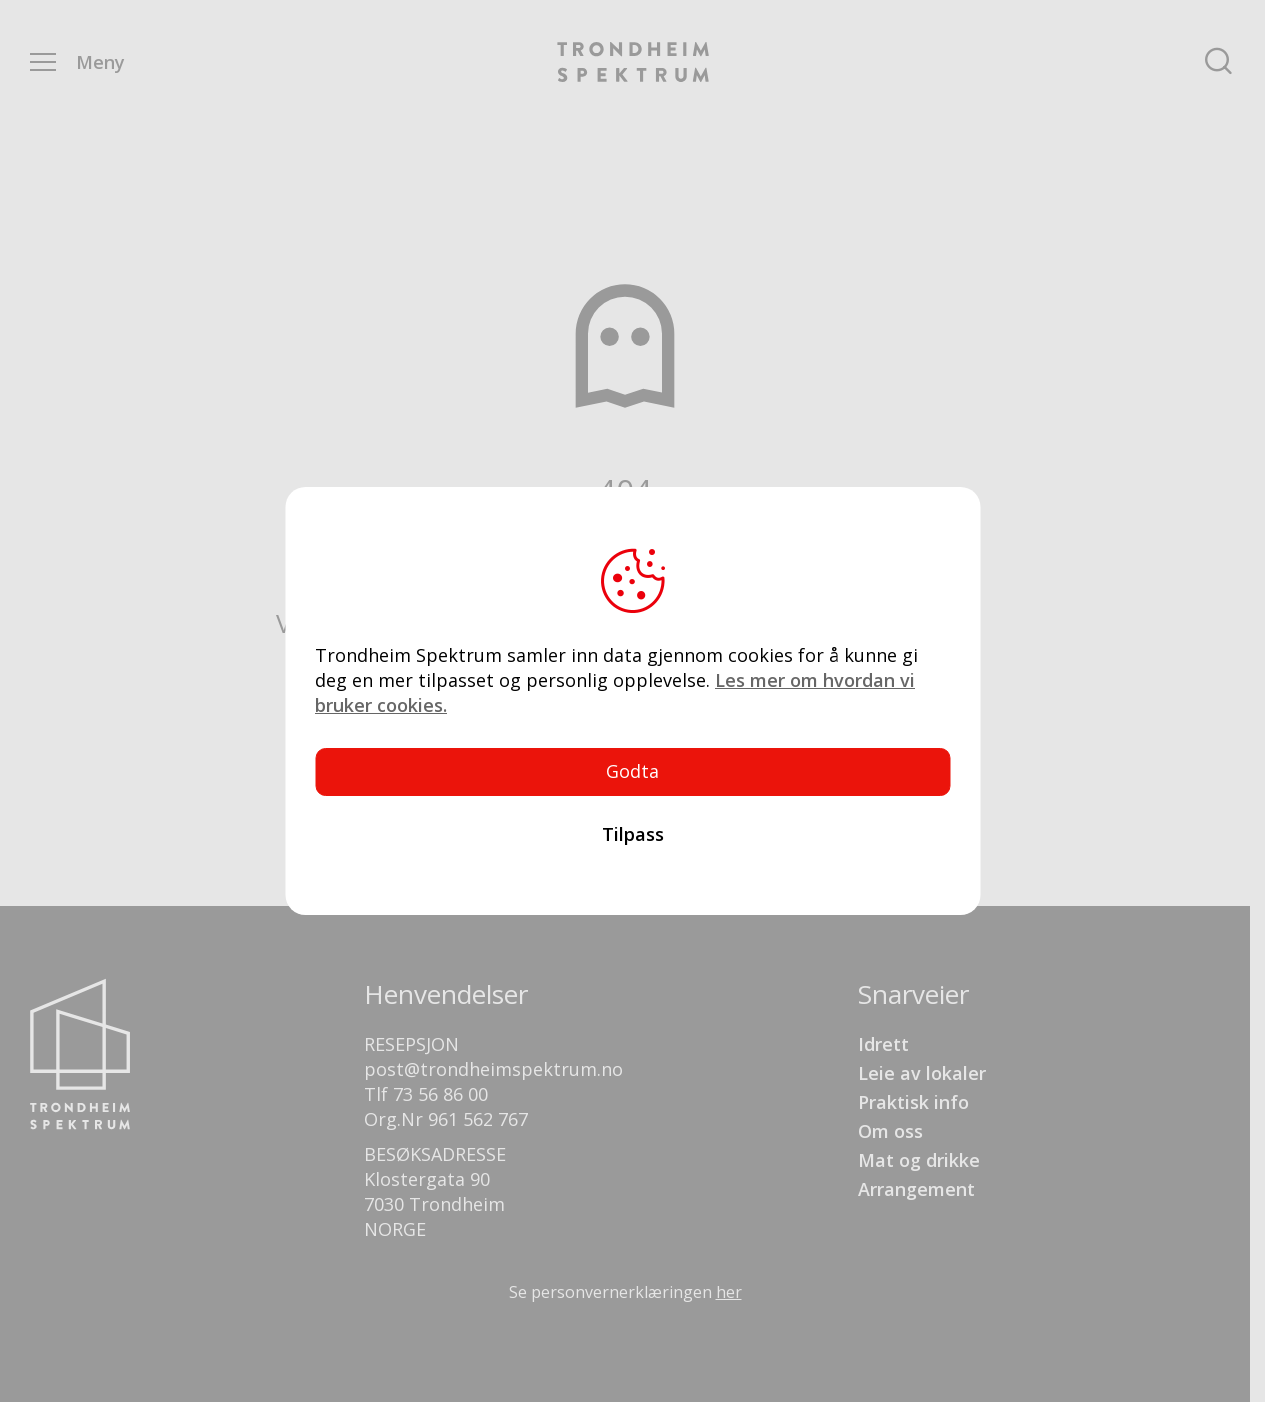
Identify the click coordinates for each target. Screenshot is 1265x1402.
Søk (1218, 62)
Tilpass (633, 834)
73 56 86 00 (440, 1094)
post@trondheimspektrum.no (493, 1069)
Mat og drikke (919, 1160)
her (729, 1292)
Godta (632, 771)
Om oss (890, 1131)
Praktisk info (913, 1102)
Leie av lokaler (922, 1073)
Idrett (883, 1044)
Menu (43, 62)
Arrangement (916, 1189)
